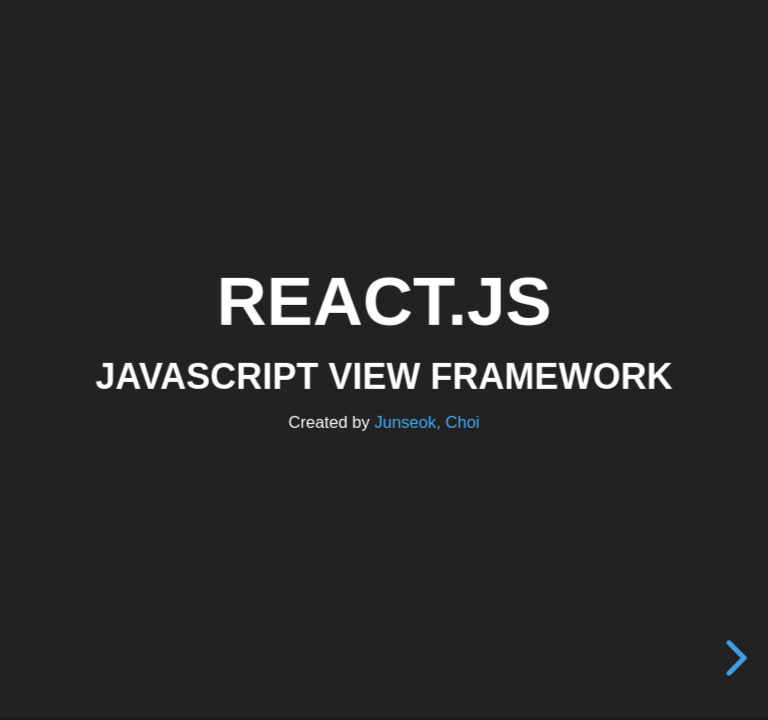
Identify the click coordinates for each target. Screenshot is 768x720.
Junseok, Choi (426, 421)
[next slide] (738, 658)
